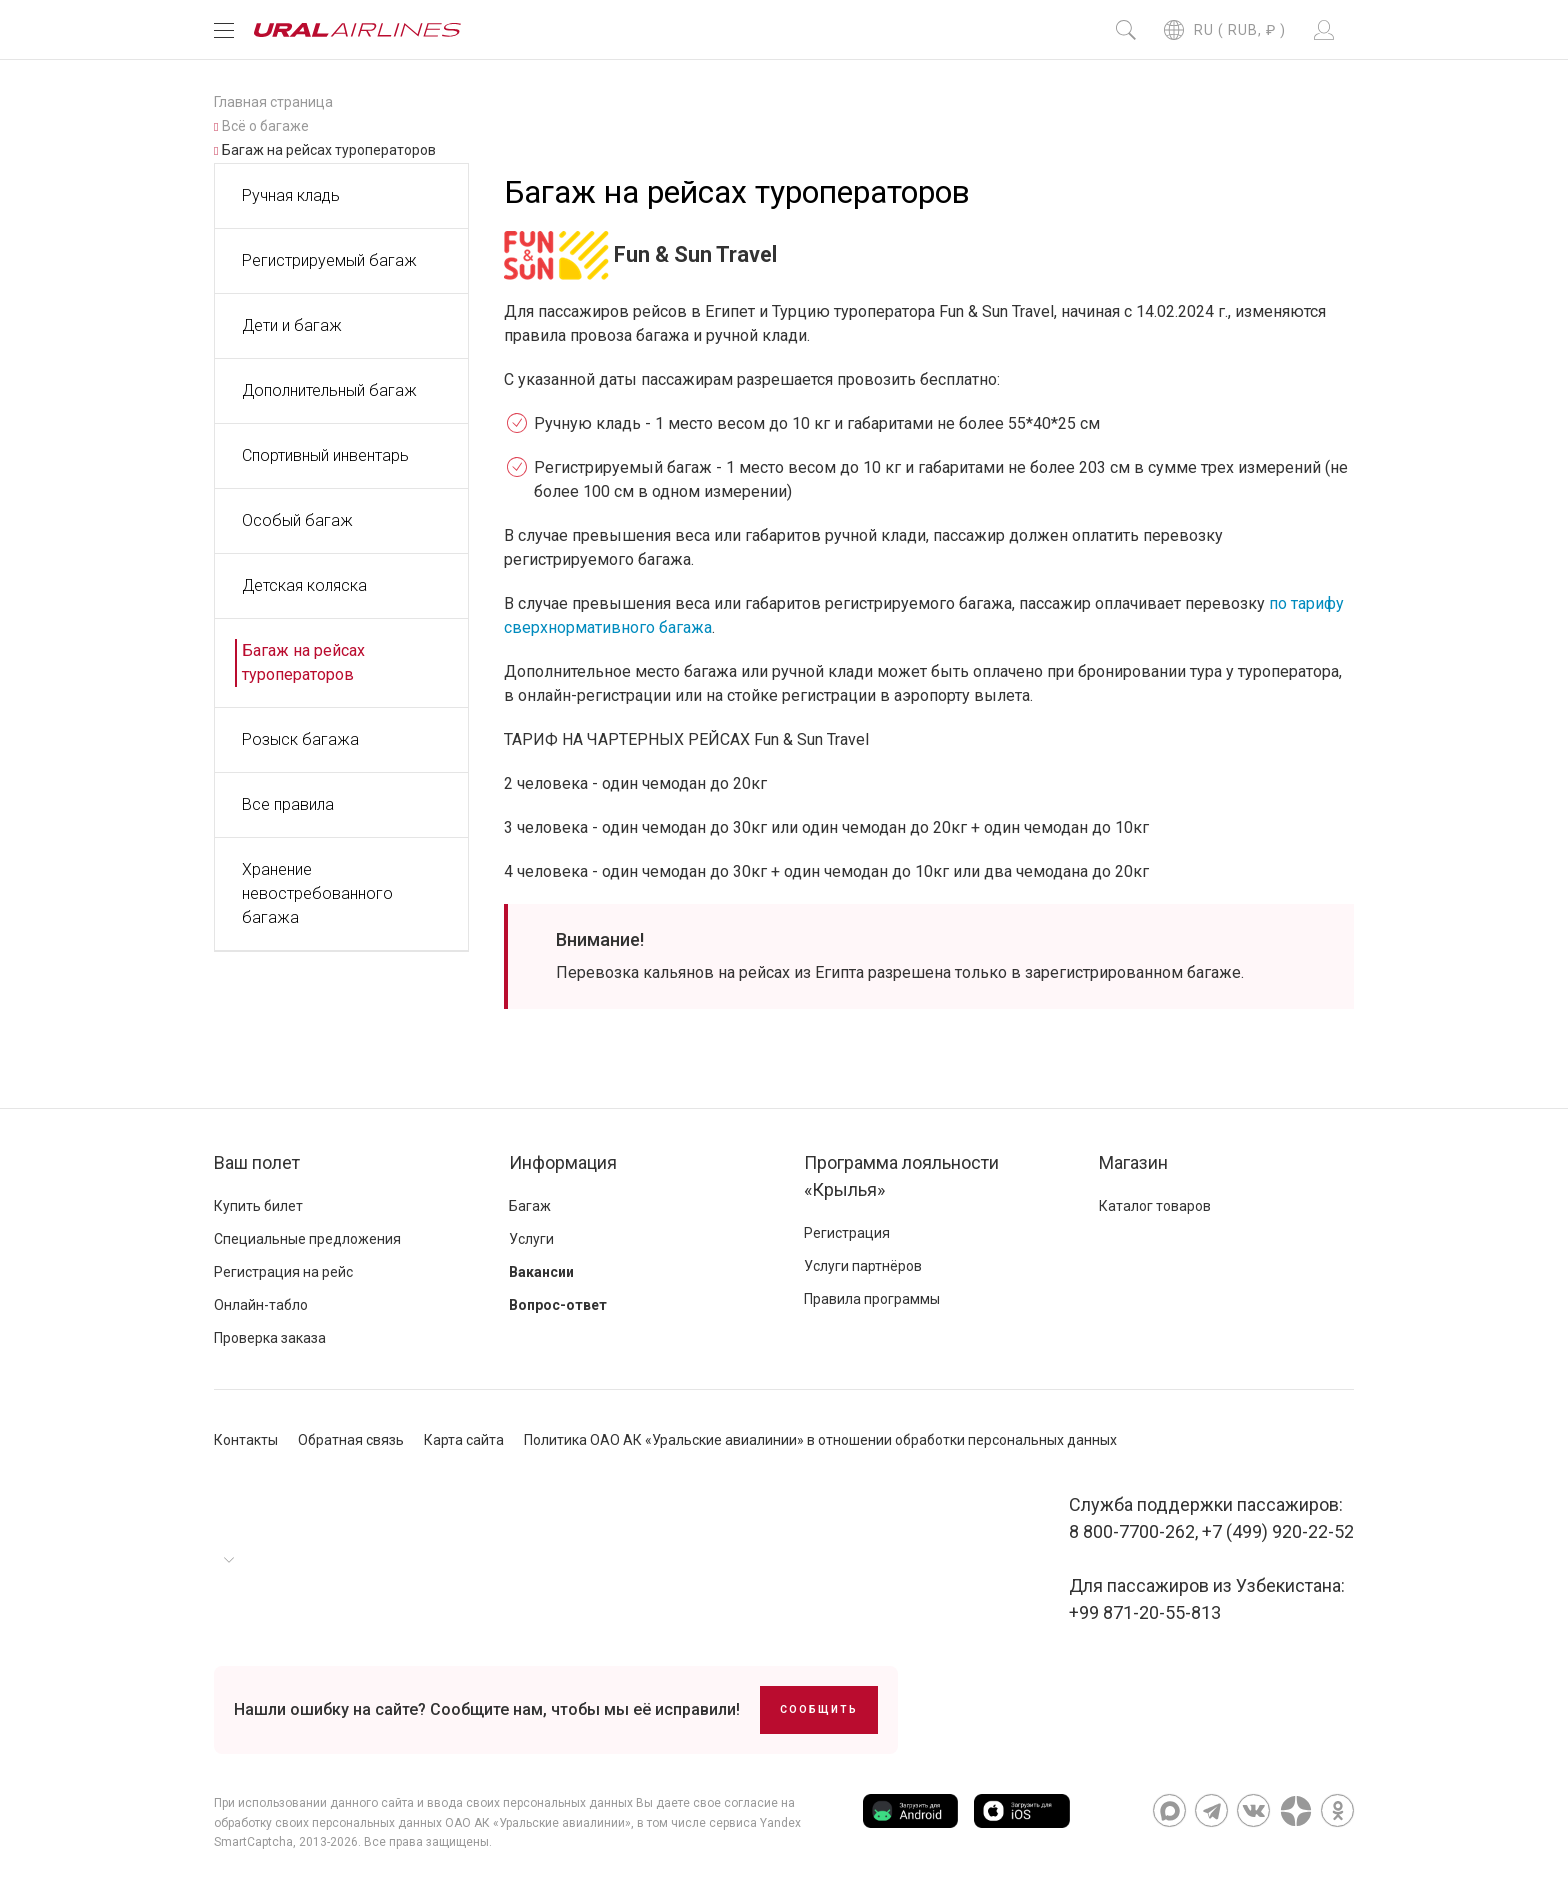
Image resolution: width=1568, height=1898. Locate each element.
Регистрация (847, 1233)
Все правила (288, 804)
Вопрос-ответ (558, 1305)
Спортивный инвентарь (325, 455)
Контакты (246, 1440)
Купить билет (258, 1206)
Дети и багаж (292, 325)
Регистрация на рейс (283, 1272)
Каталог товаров (1155, 1206)
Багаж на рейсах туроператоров (303, 662)
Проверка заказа (270, 1338)
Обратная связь (351, 1440)
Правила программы (872, 1299)
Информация (563, 1162)
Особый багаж (297, 520)
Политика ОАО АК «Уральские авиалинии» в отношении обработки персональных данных (820, 1440)
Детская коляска (304, 585)
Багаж (530, 1206)
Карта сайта (464, 1440)
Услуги (531, 1239)
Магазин (1133, 1162)
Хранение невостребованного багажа (317, 893)
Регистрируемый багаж (329, 260)
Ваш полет (257, 1162)
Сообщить (819, 1709)
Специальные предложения (307, 1239)
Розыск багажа (300, 739)
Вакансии (541, 1272)
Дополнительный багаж (329, 390)
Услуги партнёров (863, 1266)
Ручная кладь (291, 195)
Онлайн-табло (261, 1305)
